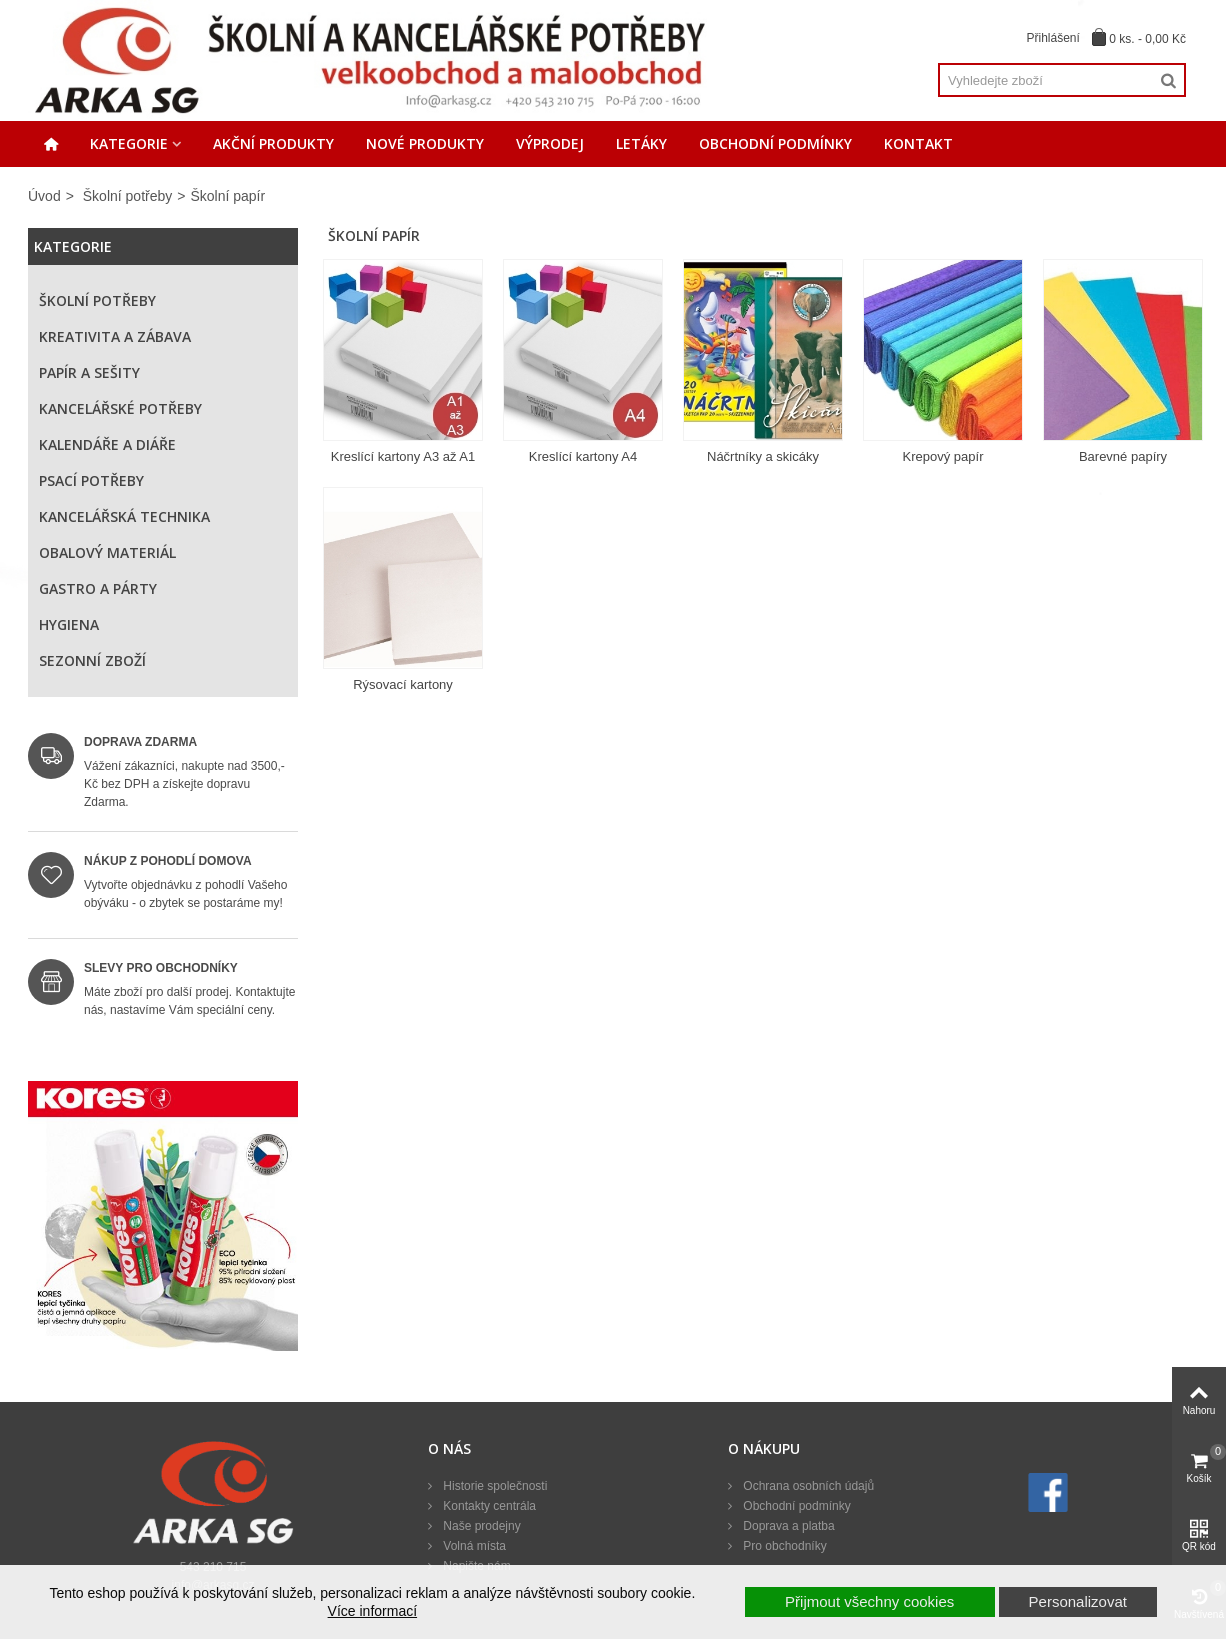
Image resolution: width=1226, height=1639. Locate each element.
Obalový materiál (107, 552)
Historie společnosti (493, 1486)
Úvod (44, 196)
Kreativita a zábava (115, 336)
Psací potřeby (91, 480)
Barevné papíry (1123, 456)
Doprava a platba (787, 1526)
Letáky (641, 143)
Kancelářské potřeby (120, 408)
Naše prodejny (480, 1526)
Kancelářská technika (124, 516)
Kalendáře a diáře (107, 444)
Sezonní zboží (92, 660)
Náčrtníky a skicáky (763, 456)
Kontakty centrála (488, 1506)
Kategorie (129, 143)
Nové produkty (425, 143)
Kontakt (918, 143)
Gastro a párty (98, 588)
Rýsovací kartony (403, 684)
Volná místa (473, 1546)
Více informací (372, 1611)
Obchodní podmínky (775, 143)
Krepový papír (943, 456)
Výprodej (550, 143)
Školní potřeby (128, 196)
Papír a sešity (89, 372)
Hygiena (69, 624)
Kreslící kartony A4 (583, 456)
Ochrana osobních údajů (807, 1486)
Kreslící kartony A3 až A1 (403, 456)
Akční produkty (273, 143)
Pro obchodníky (783, 1546)
